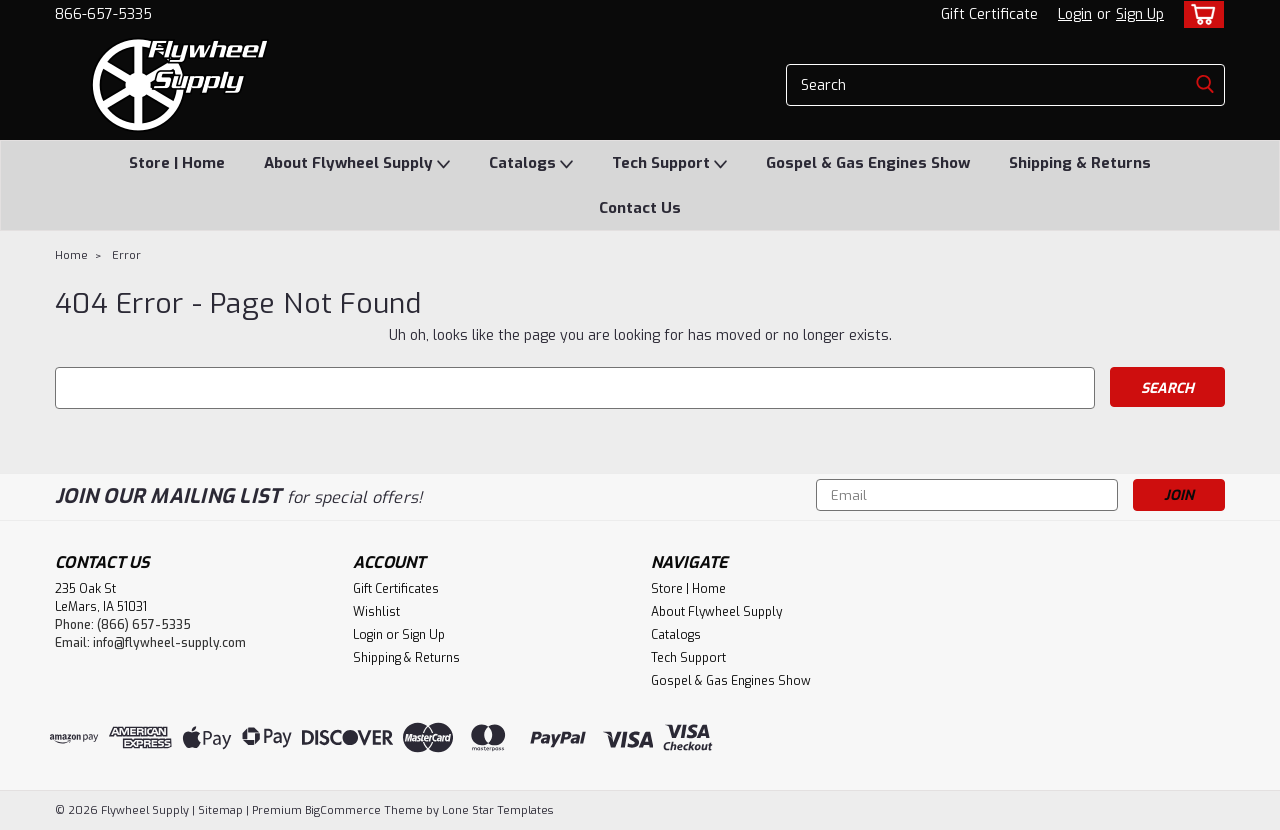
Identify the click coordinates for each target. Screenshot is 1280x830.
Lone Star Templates (497, 810)
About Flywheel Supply (357, 164)
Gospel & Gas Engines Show (868, 163)
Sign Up (1140, 14)
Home (71, 255)
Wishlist (376, 612)
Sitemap (220, 810)
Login (1075, 14)
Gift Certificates (396, 589)
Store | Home (177, 163)
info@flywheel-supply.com (169, 643)
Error (126, 255)
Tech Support (669, 164)
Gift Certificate (989, 14)
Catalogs (531, 164)
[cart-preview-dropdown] (1199, 14)
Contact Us (640, 208)
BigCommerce (343, 810)
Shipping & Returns (1080, 163)
